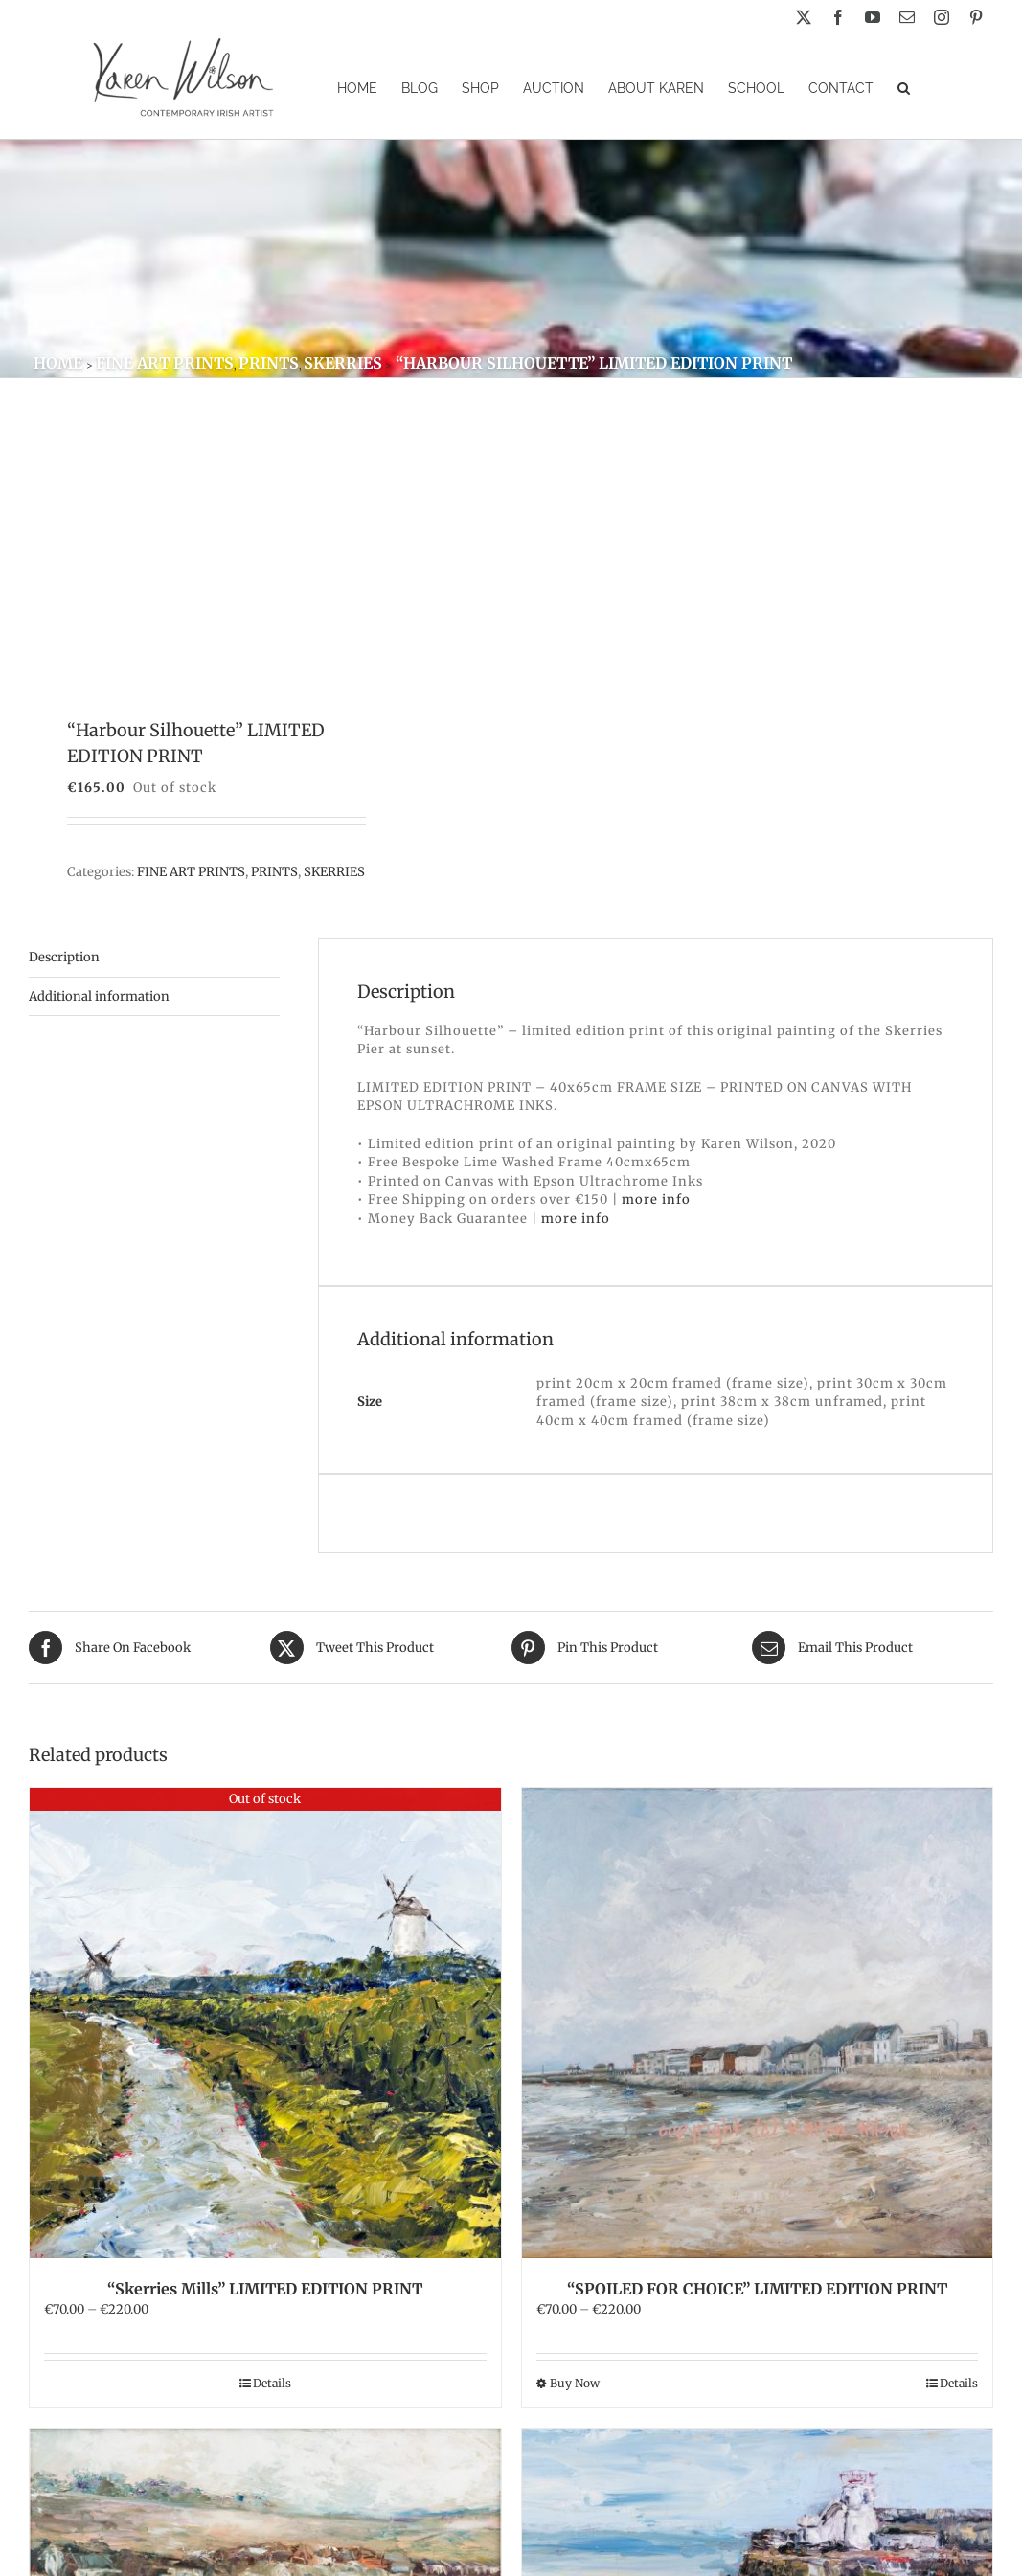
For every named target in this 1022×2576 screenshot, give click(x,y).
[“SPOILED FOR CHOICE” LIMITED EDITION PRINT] (757, 2023)
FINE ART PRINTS (191, 872)
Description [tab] (64, 957)
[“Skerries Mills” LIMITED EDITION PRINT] (265, 2023)
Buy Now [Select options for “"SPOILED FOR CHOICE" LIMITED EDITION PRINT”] (575, 2383)
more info (656, 1199)
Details (272, 2383)
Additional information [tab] (99, 996)
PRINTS (274, 872)
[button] (903, 86)
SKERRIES (334, 872)
